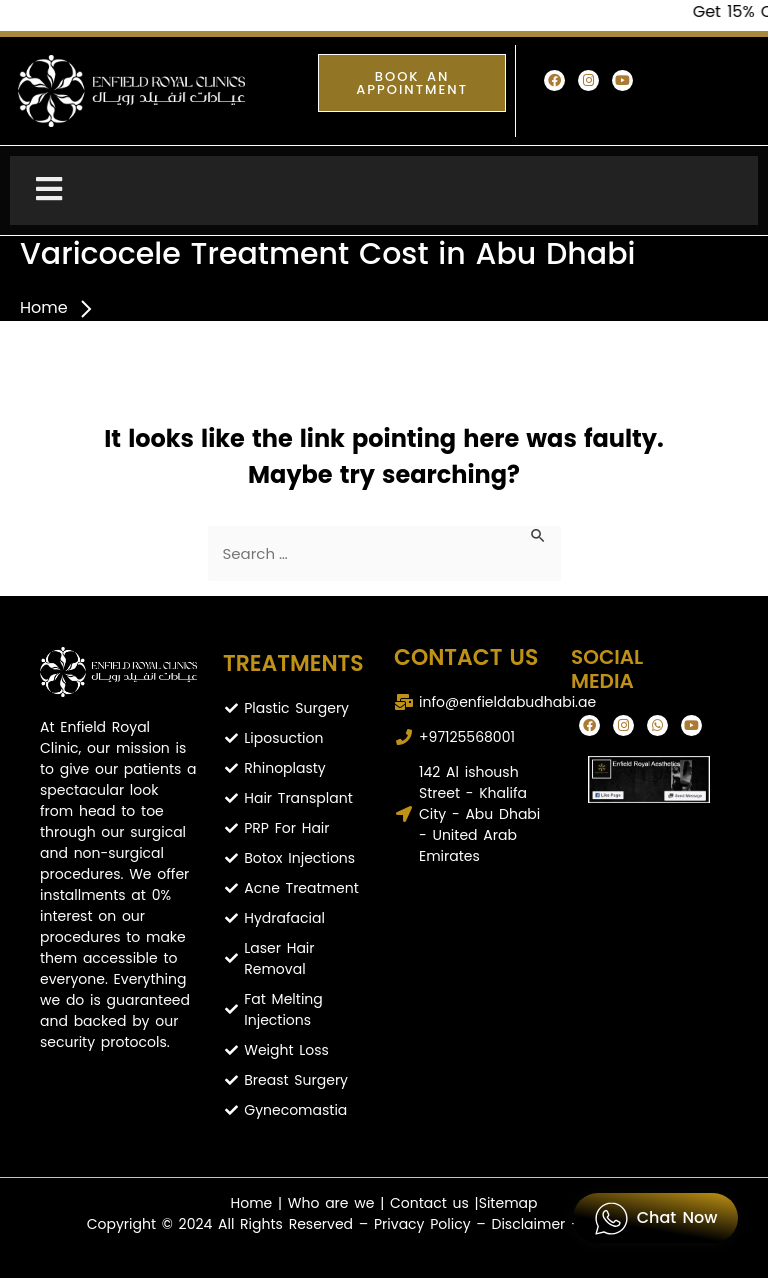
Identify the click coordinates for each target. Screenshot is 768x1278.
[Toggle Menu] (384, 190)
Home (44, 307)
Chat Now (656, 1218)
